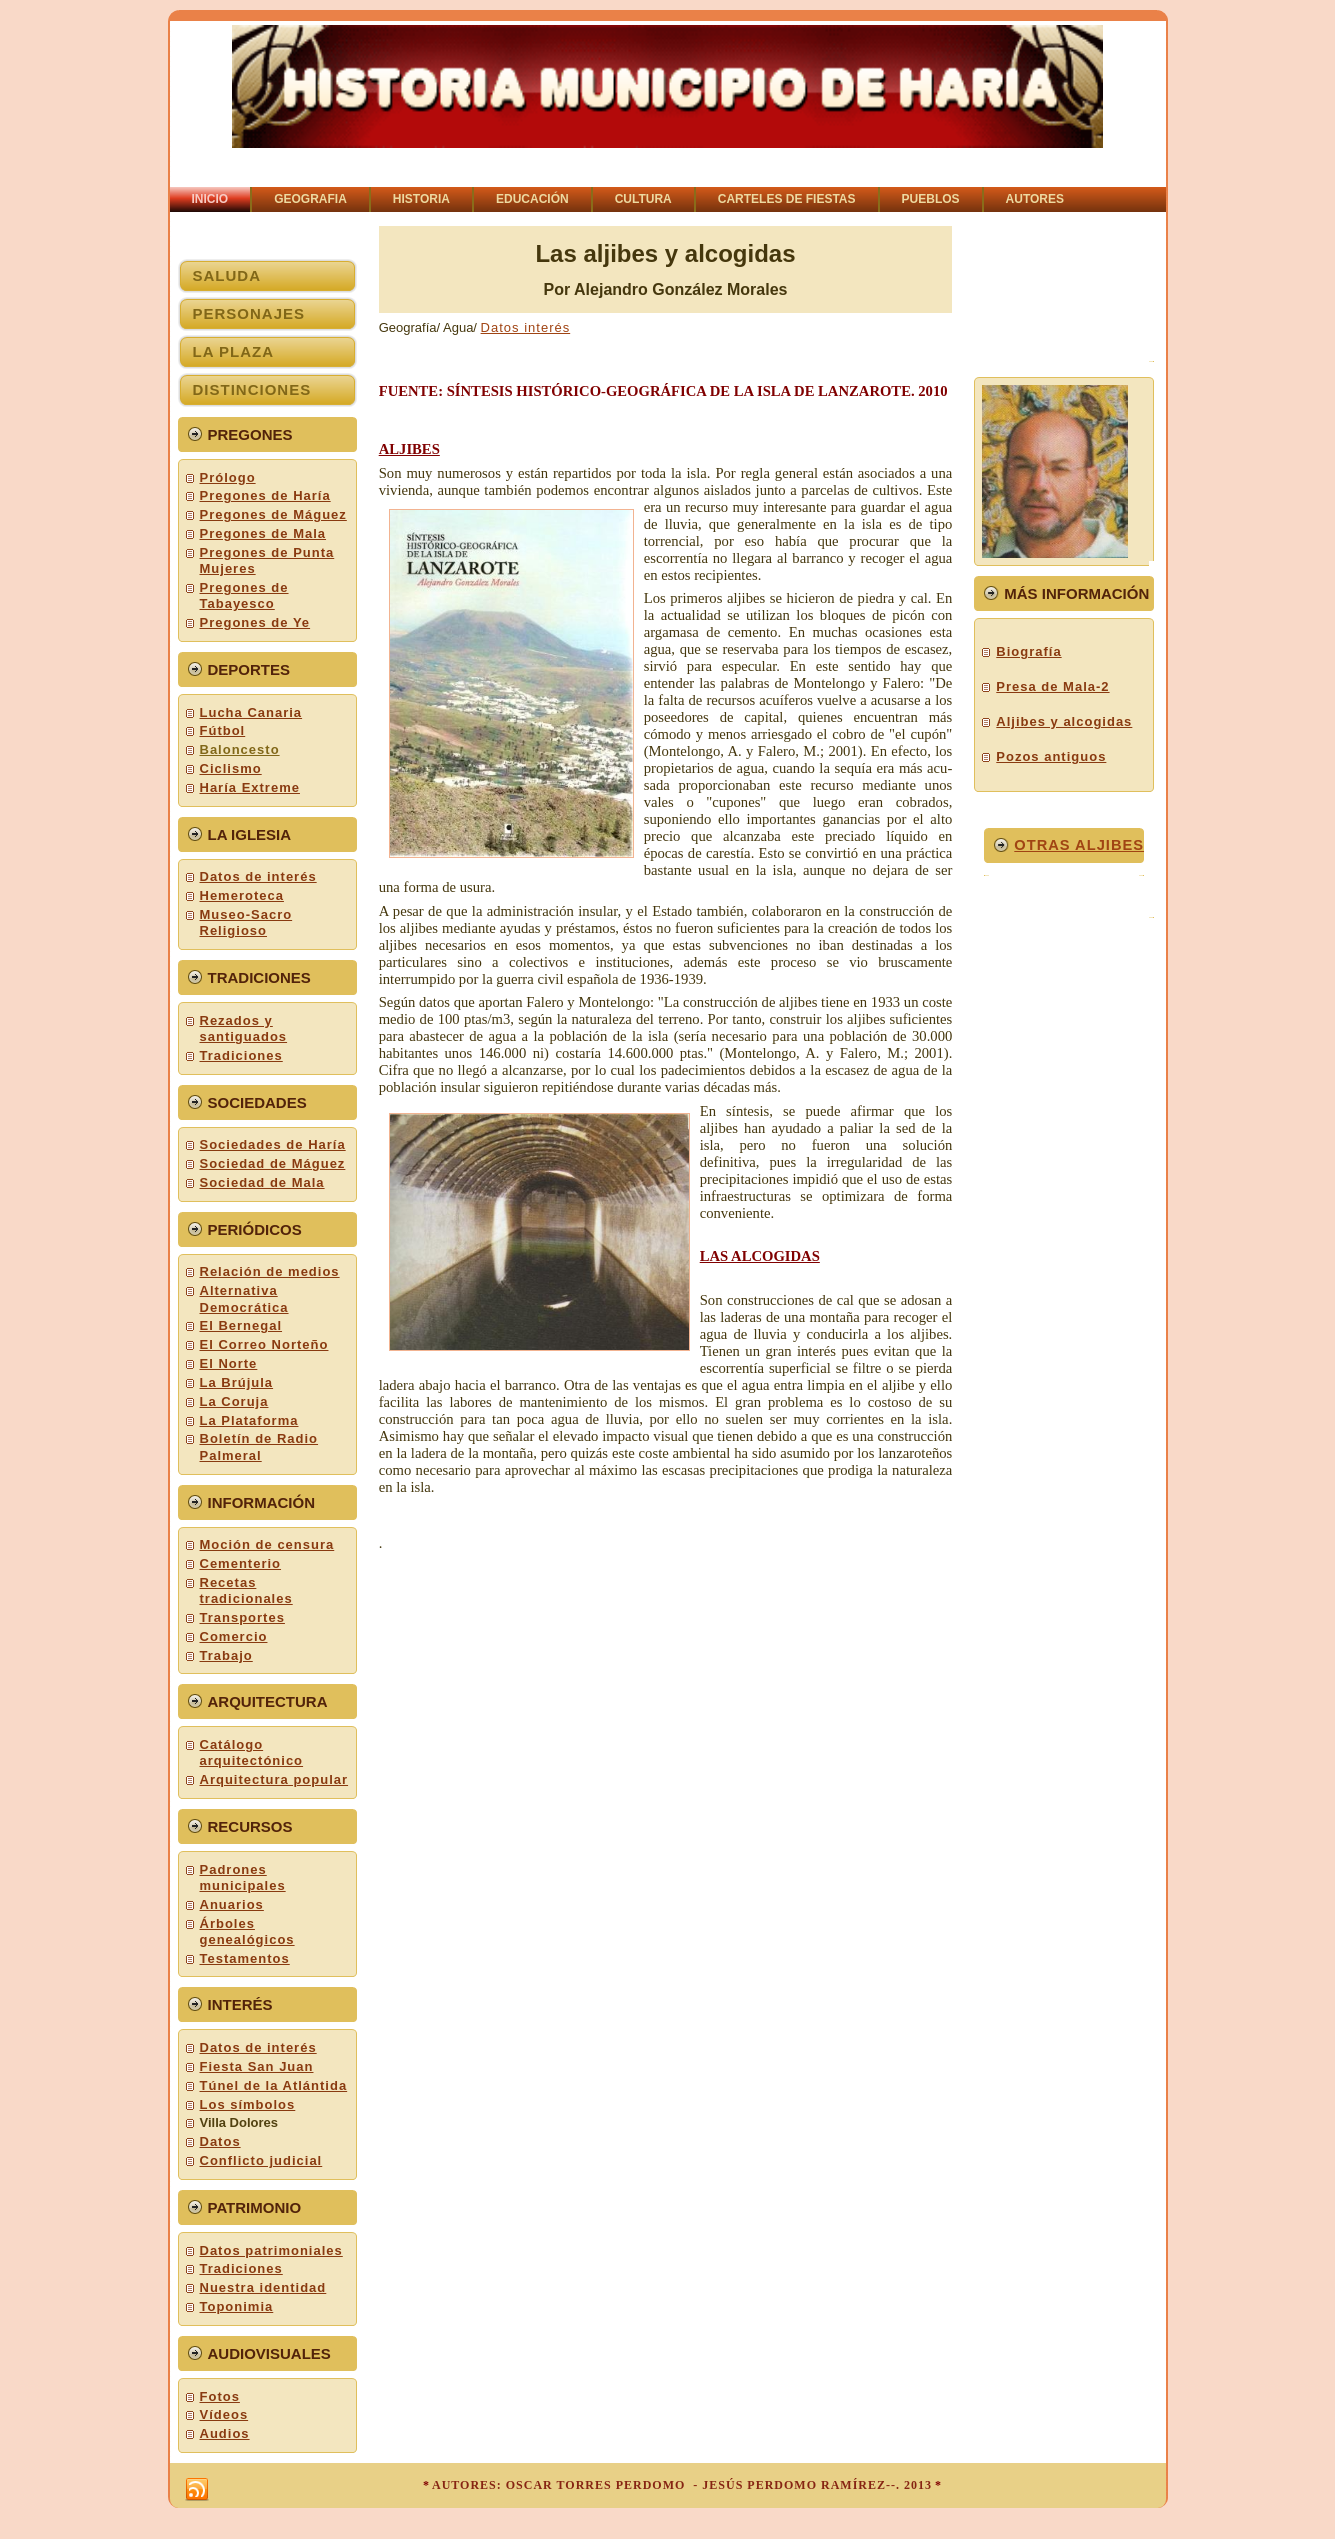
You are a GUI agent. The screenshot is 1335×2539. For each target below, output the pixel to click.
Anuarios (232, 1904)
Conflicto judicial (261, 2160)
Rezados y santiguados (244, 1028)
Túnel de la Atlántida (274, 2085)
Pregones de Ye (255, 622)
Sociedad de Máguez (273, 1163)
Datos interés (526, 327)
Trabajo (226, 1655)
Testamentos (245, 1958)
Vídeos (224, 2414)
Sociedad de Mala (262, 1182)
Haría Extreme (250, 787)
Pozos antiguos (1051, 756)
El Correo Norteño (264, 1344)
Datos (220, 2141)
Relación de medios (270, 1271)
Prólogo (228, 477)
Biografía (1028, 651)
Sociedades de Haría (273, 1144)
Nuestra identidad (263, 2287)
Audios (225, 2433)
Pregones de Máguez (273, 514)
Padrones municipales (243, 1877)
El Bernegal (241, 1325)
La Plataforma (249, 1420)
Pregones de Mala (263, 533)
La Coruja (234, 1401)
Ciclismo (231, 768)
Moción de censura (267, 1544)
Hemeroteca (242, 895)
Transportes (242, 1617)
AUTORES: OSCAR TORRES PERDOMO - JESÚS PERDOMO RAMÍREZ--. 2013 (682, 2485)
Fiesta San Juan (257, 2066)
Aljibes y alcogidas (1064, 721)
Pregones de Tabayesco (244, 595)
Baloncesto (240, 749)
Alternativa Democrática (244, 1298)
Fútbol (223, 730)
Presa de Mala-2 (1052, 686)
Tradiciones (241, 1055)
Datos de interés (258, 876)
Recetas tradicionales (246, 1590)
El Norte (229, 1363)
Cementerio (241, 1563)
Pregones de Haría (265, 495)
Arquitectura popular (274, 1779)
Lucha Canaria (251, 712)
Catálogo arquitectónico (252, 1752)
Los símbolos (248, 2104)
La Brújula (237, 1382)
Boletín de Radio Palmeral (259, 1446)
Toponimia (237, 2306)
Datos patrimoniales (271, 2250)
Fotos (220, 2396)
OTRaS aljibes (1079, 845)
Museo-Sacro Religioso (246, 922)
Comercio (234, 1636)
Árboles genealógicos (247, 1931)
